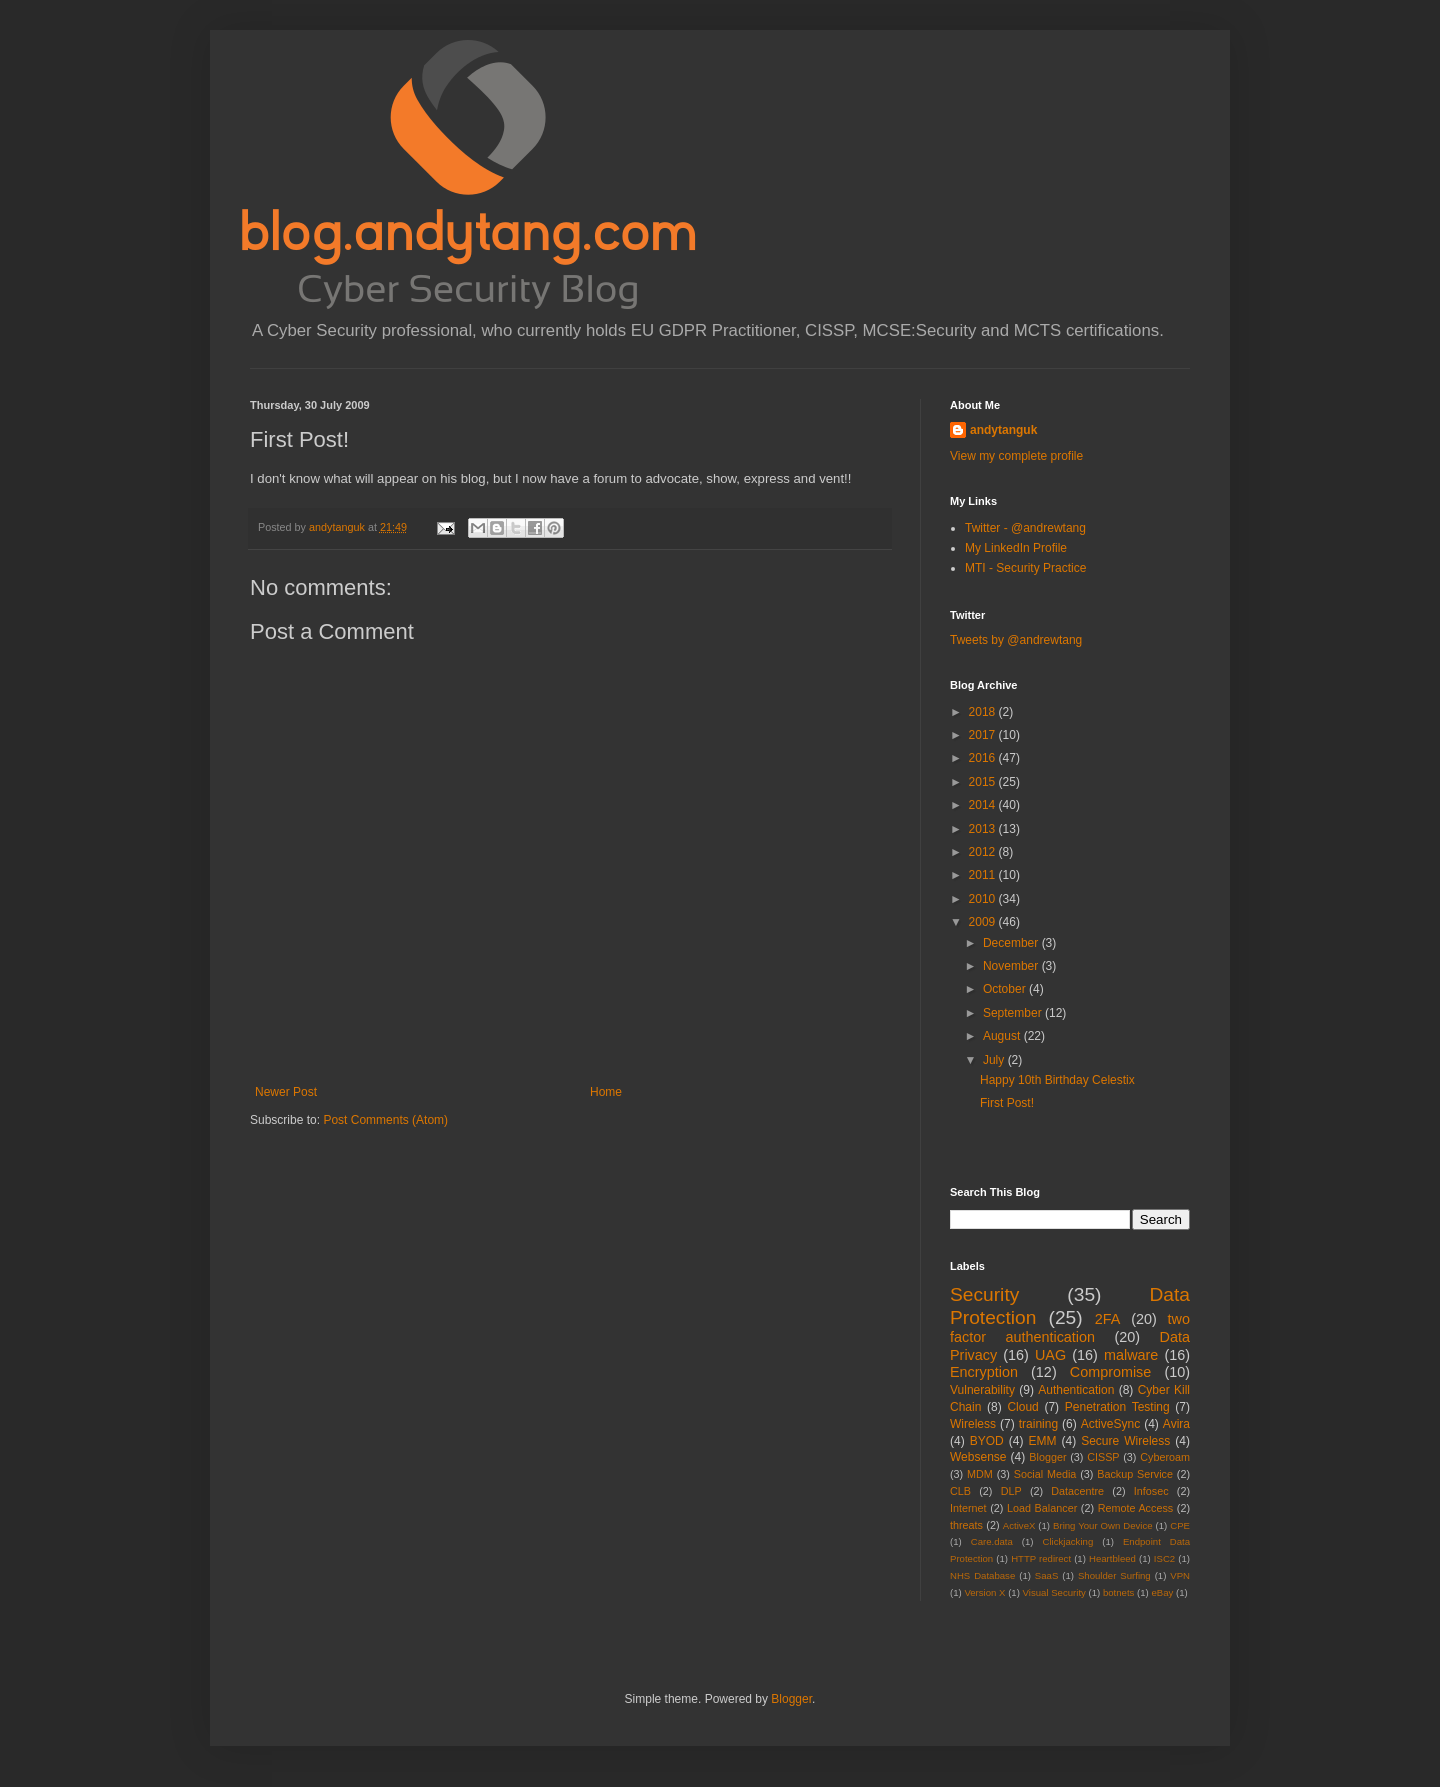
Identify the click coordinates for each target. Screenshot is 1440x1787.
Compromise (1111, 1372)
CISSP (1103, 1457)
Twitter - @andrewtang (1025, 528)
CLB (960, 1491)
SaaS (1046, 1575)
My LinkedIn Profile (1016, 548)
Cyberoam (1165, 1457)
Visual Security (1054, 1592)
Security (984, 1294)
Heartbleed (1112, 1558)
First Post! (1007, 1103)
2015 (984, 782)
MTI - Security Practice (1025, 568)
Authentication (1076, 1390)
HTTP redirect (1041, 1558)
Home (606, 1092)
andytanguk (1003, 430)
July (995, 1060)
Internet (968, 1508)
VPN (1180, 1575)
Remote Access (1136, 1508)
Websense (978, 1457)
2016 (984, 758)
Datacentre (1077, 1491)
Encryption (984, 1372)
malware (1131, 1355)
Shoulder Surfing (1114, 1575)
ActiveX (1019, 1525)
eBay (1162, 1592)
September (1014, 1013)
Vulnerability (982, 1390)
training (1038, 1424)
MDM (980, 1474)
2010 (984, 899)
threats (966, 1525)
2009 (984, 922)
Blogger (1047, 1457)
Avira (1176, 1424)
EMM (1042, 1441)
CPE (1180, 1525)
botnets (1118, 1592)
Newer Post (286, 1092)
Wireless (973, 1424)
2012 (984, 852)
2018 (984, 712)
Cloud (1022, 1407)
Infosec (1151, 1491)
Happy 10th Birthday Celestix (1057, 1080)
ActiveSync (1110, 1424)
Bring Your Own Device (1103, 1525)
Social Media (1045, 1474)
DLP (1011, 1491)
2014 (984, 805)
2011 (984, 875)
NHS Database (982, 1575)
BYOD (987, 1441)
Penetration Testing (1117, 1407)
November (1012, 966)
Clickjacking (1068, 1541)
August (1003, 1036)
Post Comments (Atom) (385, 1120)
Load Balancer (1042, 1508)
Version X (984, 1592)
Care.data (992, 1541)
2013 (984, 829)
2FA (1108, 1319)
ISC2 (1164, 1558)
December (1012, 943)
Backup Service (1135, 1474)
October (1006, 989)
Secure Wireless (1125, 1441)
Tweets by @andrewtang (1016, 640)
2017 (984, 735)
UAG (1050, 1355)
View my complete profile (1016, 456)
